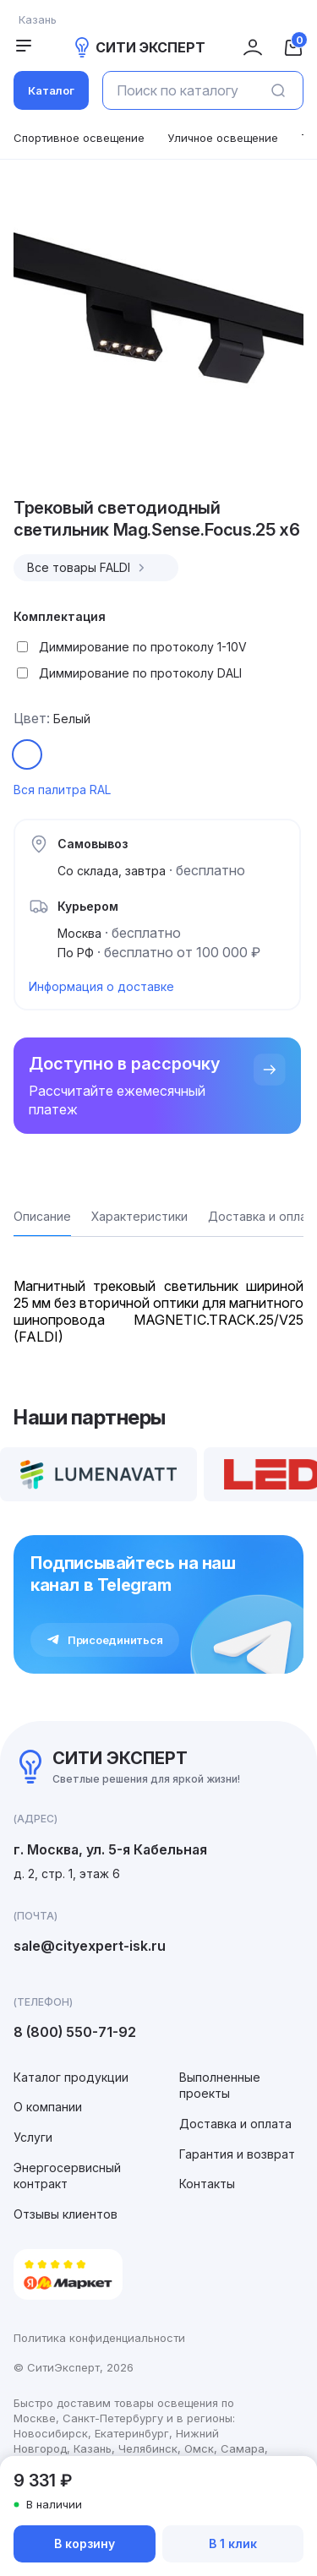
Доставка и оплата (235, 2123)
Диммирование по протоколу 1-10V (143, 647)
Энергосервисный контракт (67, 2176)
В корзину (84, 2543)
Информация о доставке (101, 986)
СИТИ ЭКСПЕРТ (138, 47)
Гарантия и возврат (237, 2154)
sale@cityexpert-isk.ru (90, 1945)
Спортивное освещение (79, 137)
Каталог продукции (71, 2077)
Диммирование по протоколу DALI (140, 673)
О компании (48, 2106)
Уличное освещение (222, 137)
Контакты (207, 2183)
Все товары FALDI (88, 567)
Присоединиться (104, 1640)
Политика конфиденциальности (99, 2338)
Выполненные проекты (219, 2085)
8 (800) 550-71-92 (75, 2031)
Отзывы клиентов (66, 2214)
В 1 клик (233, 2543)
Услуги (33, 2137)
